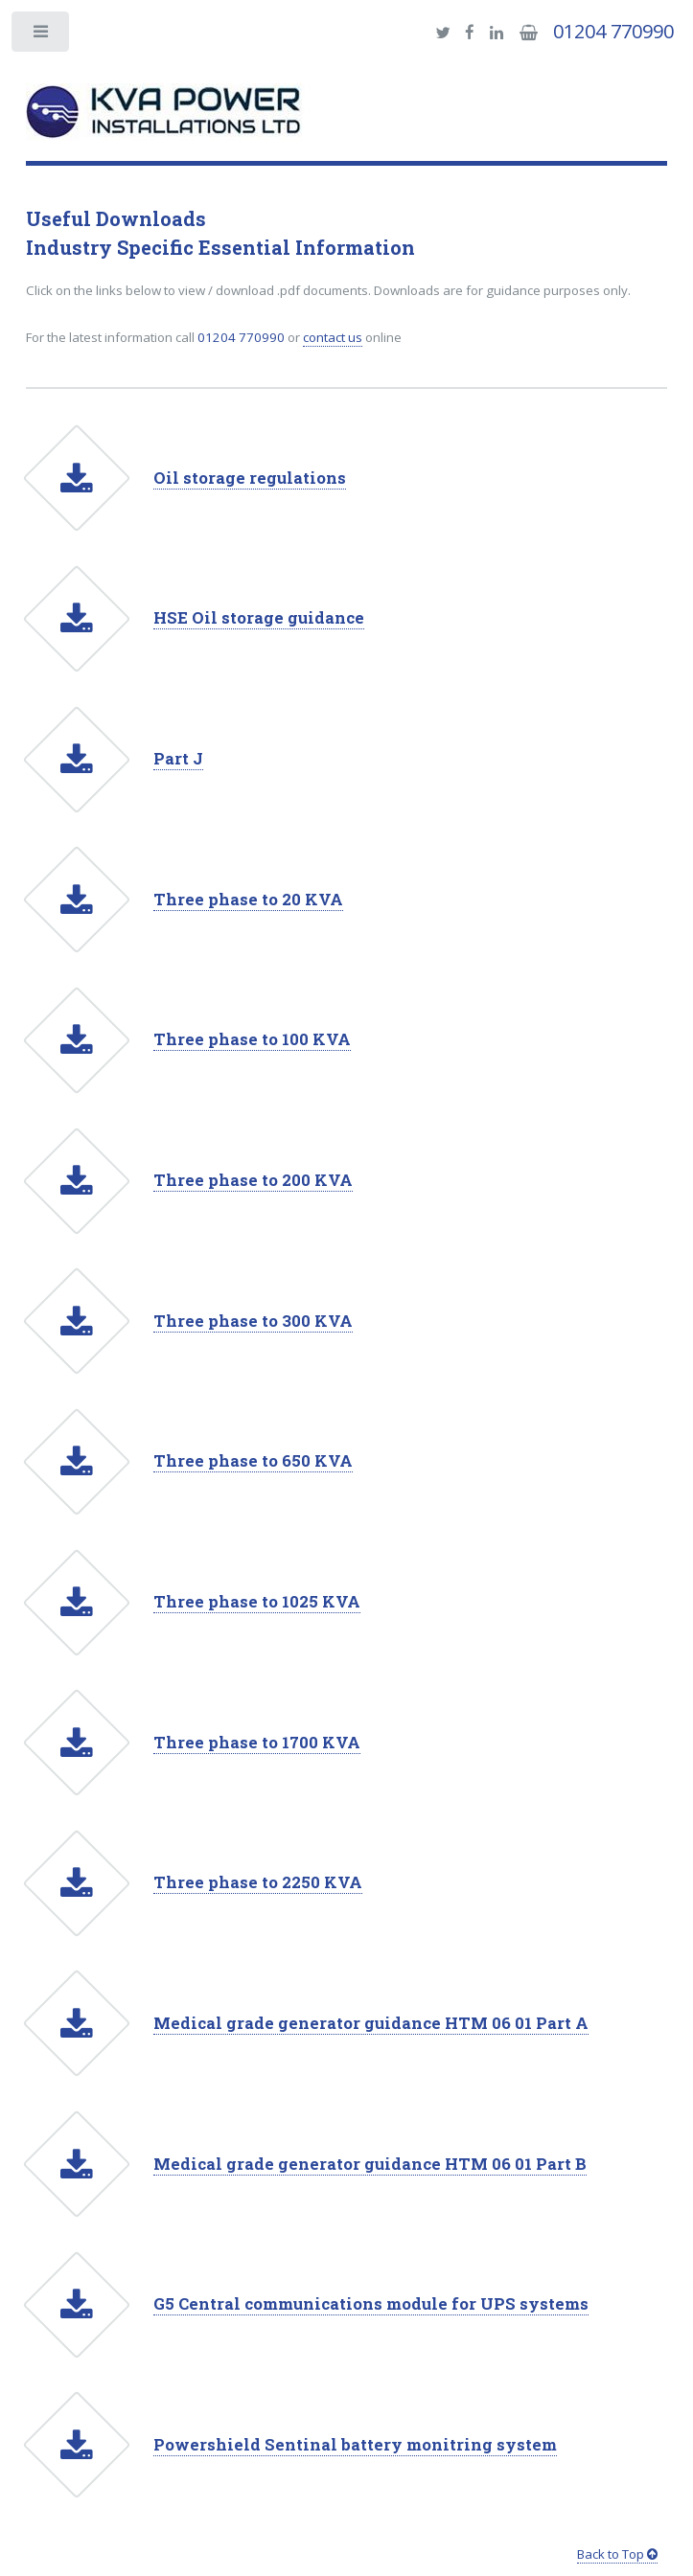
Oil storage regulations (249, 478)
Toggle (41, 36)
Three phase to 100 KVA (252, 1039)
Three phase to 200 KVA (253, 1180)
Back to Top (617, 2554)
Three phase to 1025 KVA (256, 1601)
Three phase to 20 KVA (248, 899)
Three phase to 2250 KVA (257, 1882)
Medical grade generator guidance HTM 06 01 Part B (370, 2164)
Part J (178, 758)
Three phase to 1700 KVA (256, 1742)
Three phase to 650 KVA (253, 1460)
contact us (332, 337)
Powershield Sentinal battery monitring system (355, 2444)
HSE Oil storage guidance (258, 617)
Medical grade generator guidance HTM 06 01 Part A (371, 2023)
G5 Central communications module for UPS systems (371, 2303)
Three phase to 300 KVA (253, 1321)
